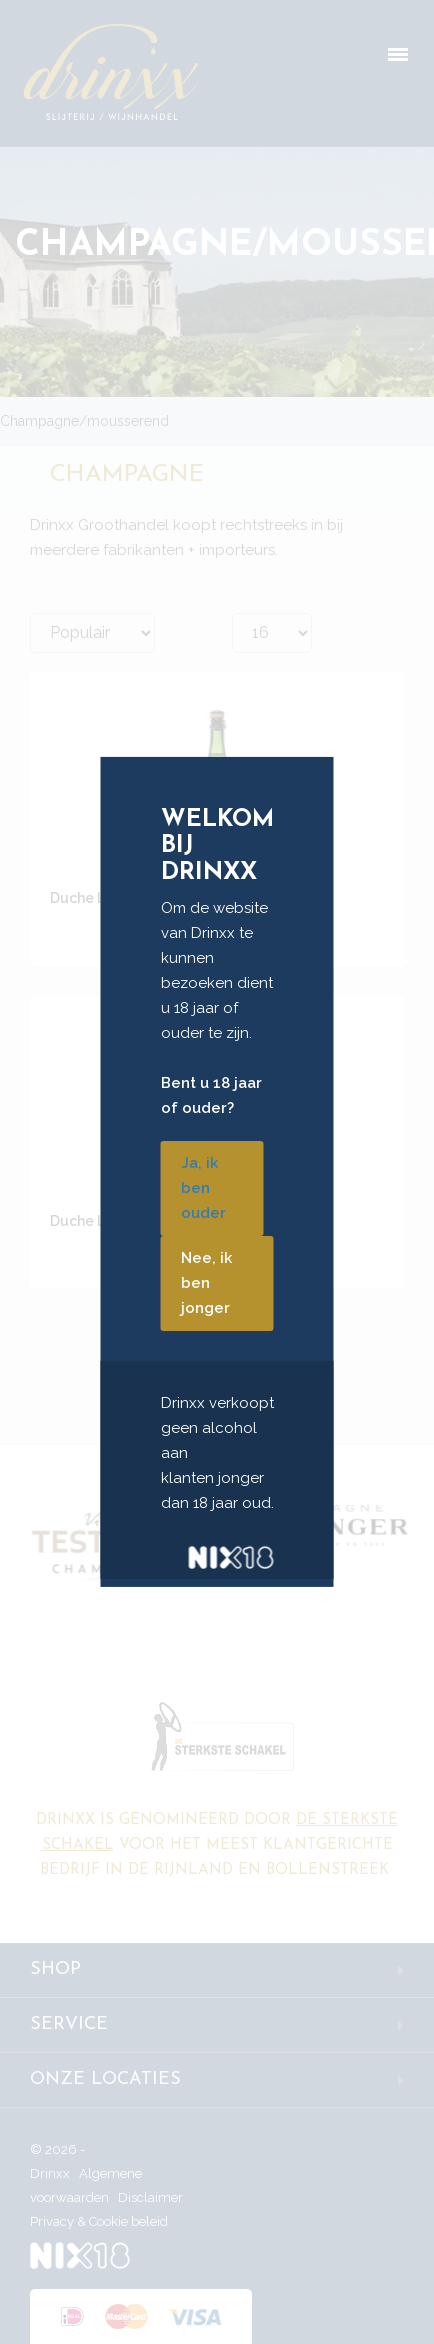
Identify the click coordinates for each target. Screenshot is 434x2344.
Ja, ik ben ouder (203, 1188)
